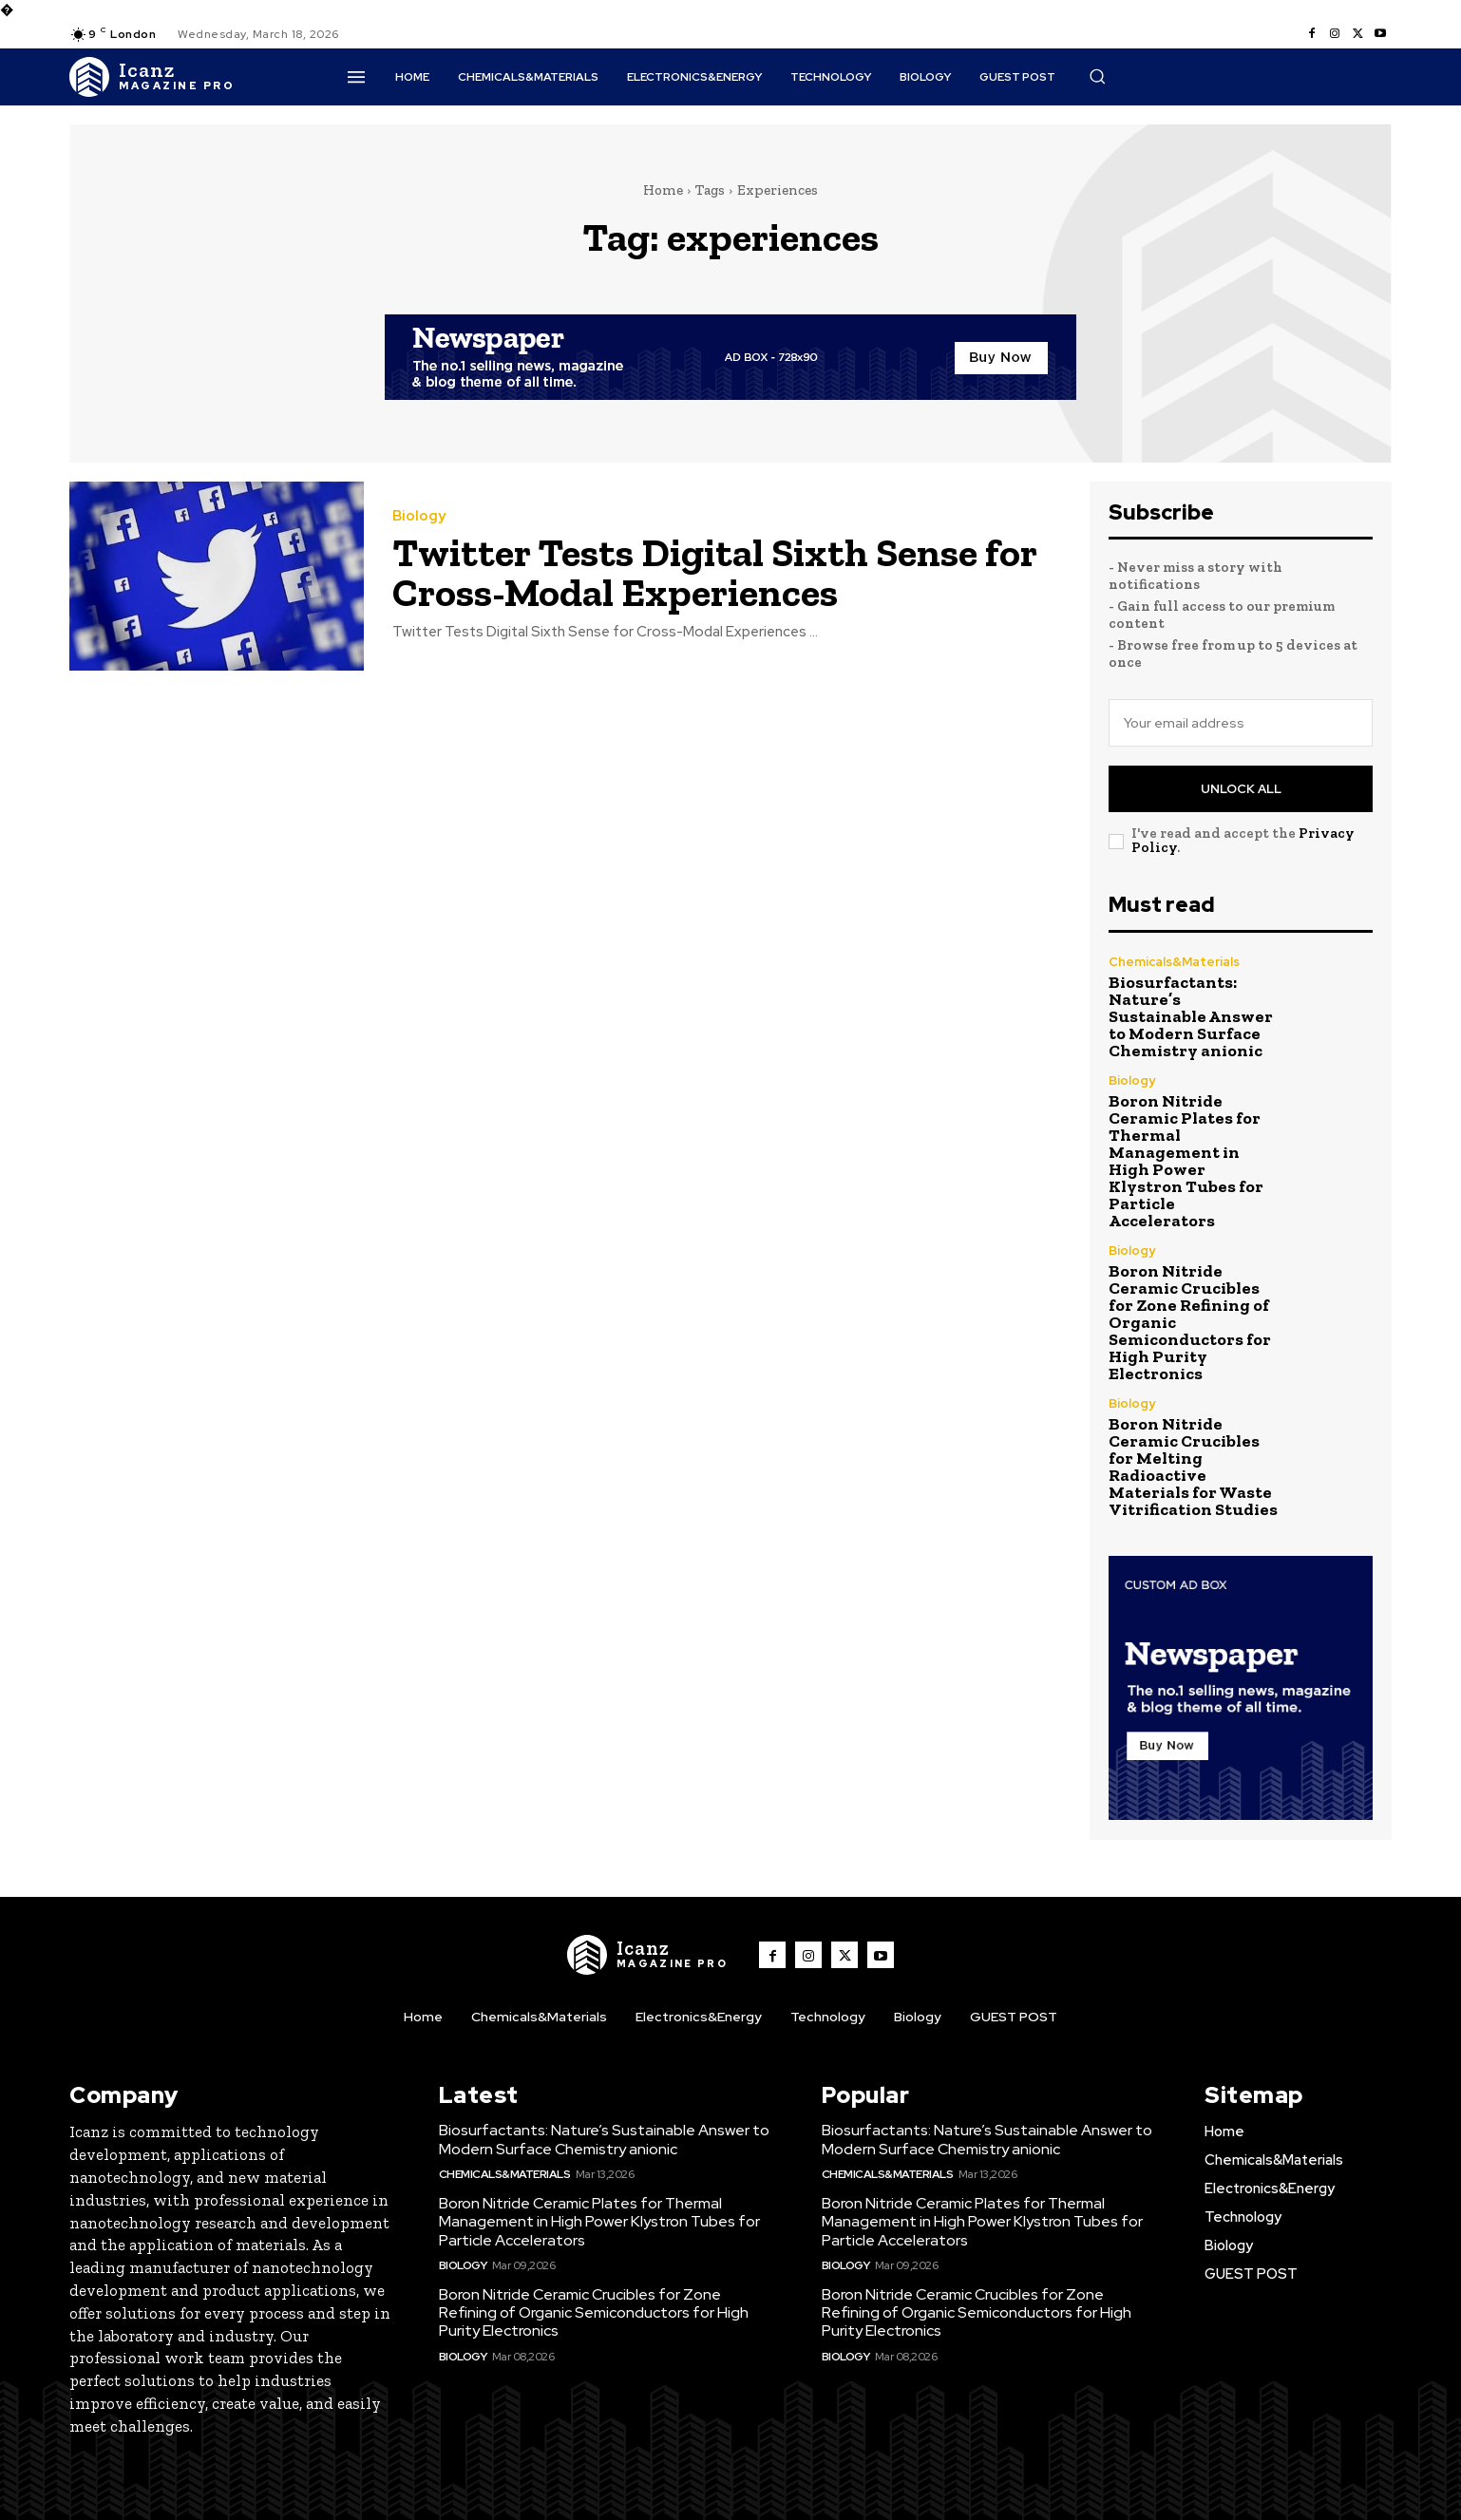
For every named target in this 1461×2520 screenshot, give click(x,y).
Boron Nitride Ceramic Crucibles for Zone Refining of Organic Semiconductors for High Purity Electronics (594, 2312)
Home (663, 190)
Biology (419, 516)
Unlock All (1241, 789)
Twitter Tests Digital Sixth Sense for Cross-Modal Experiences (714, 572)
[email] (1241, 723)
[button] (1097, 76)
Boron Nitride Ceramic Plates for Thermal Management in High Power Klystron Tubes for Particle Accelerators (1186, 1160)
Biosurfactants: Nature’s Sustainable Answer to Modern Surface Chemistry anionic (1191, 1016)
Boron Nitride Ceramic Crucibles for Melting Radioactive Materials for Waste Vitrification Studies (1193, 1466)
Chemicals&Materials (1174, 962)
